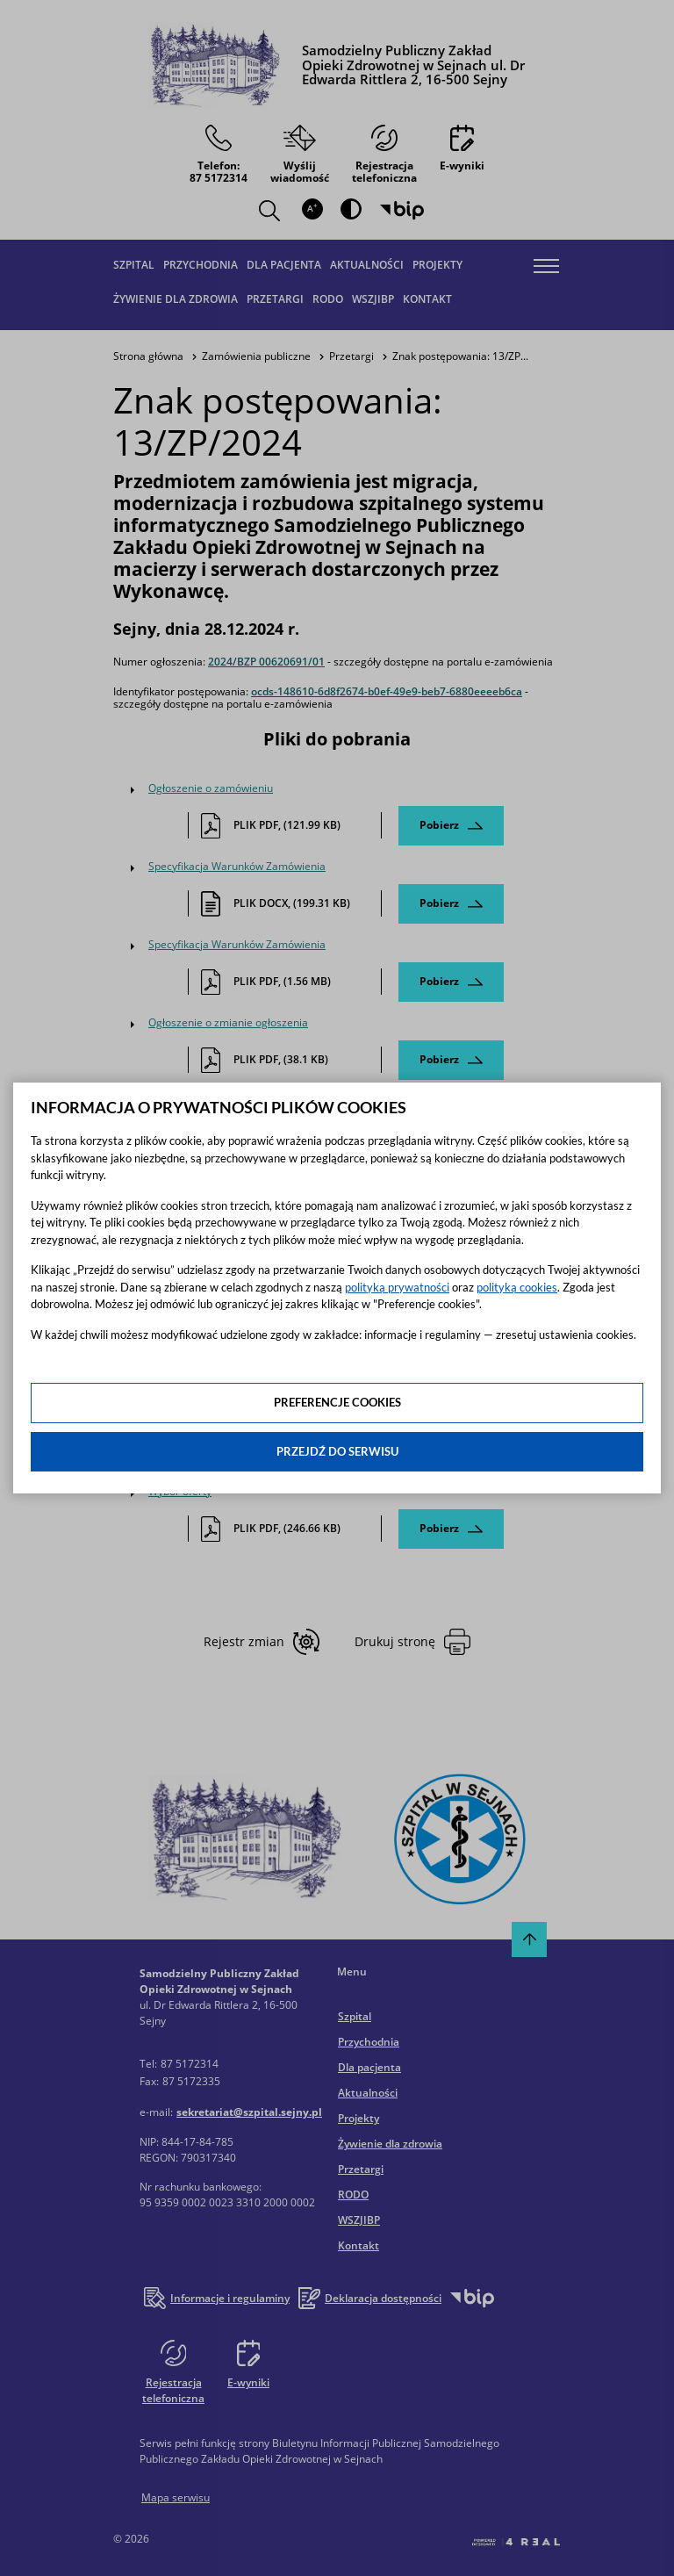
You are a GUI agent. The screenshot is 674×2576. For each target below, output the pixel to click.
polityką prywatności (397, 1287)
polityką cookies (517, 1287)
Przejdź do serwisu (337, 1451)
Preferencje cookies (337, 1402)
